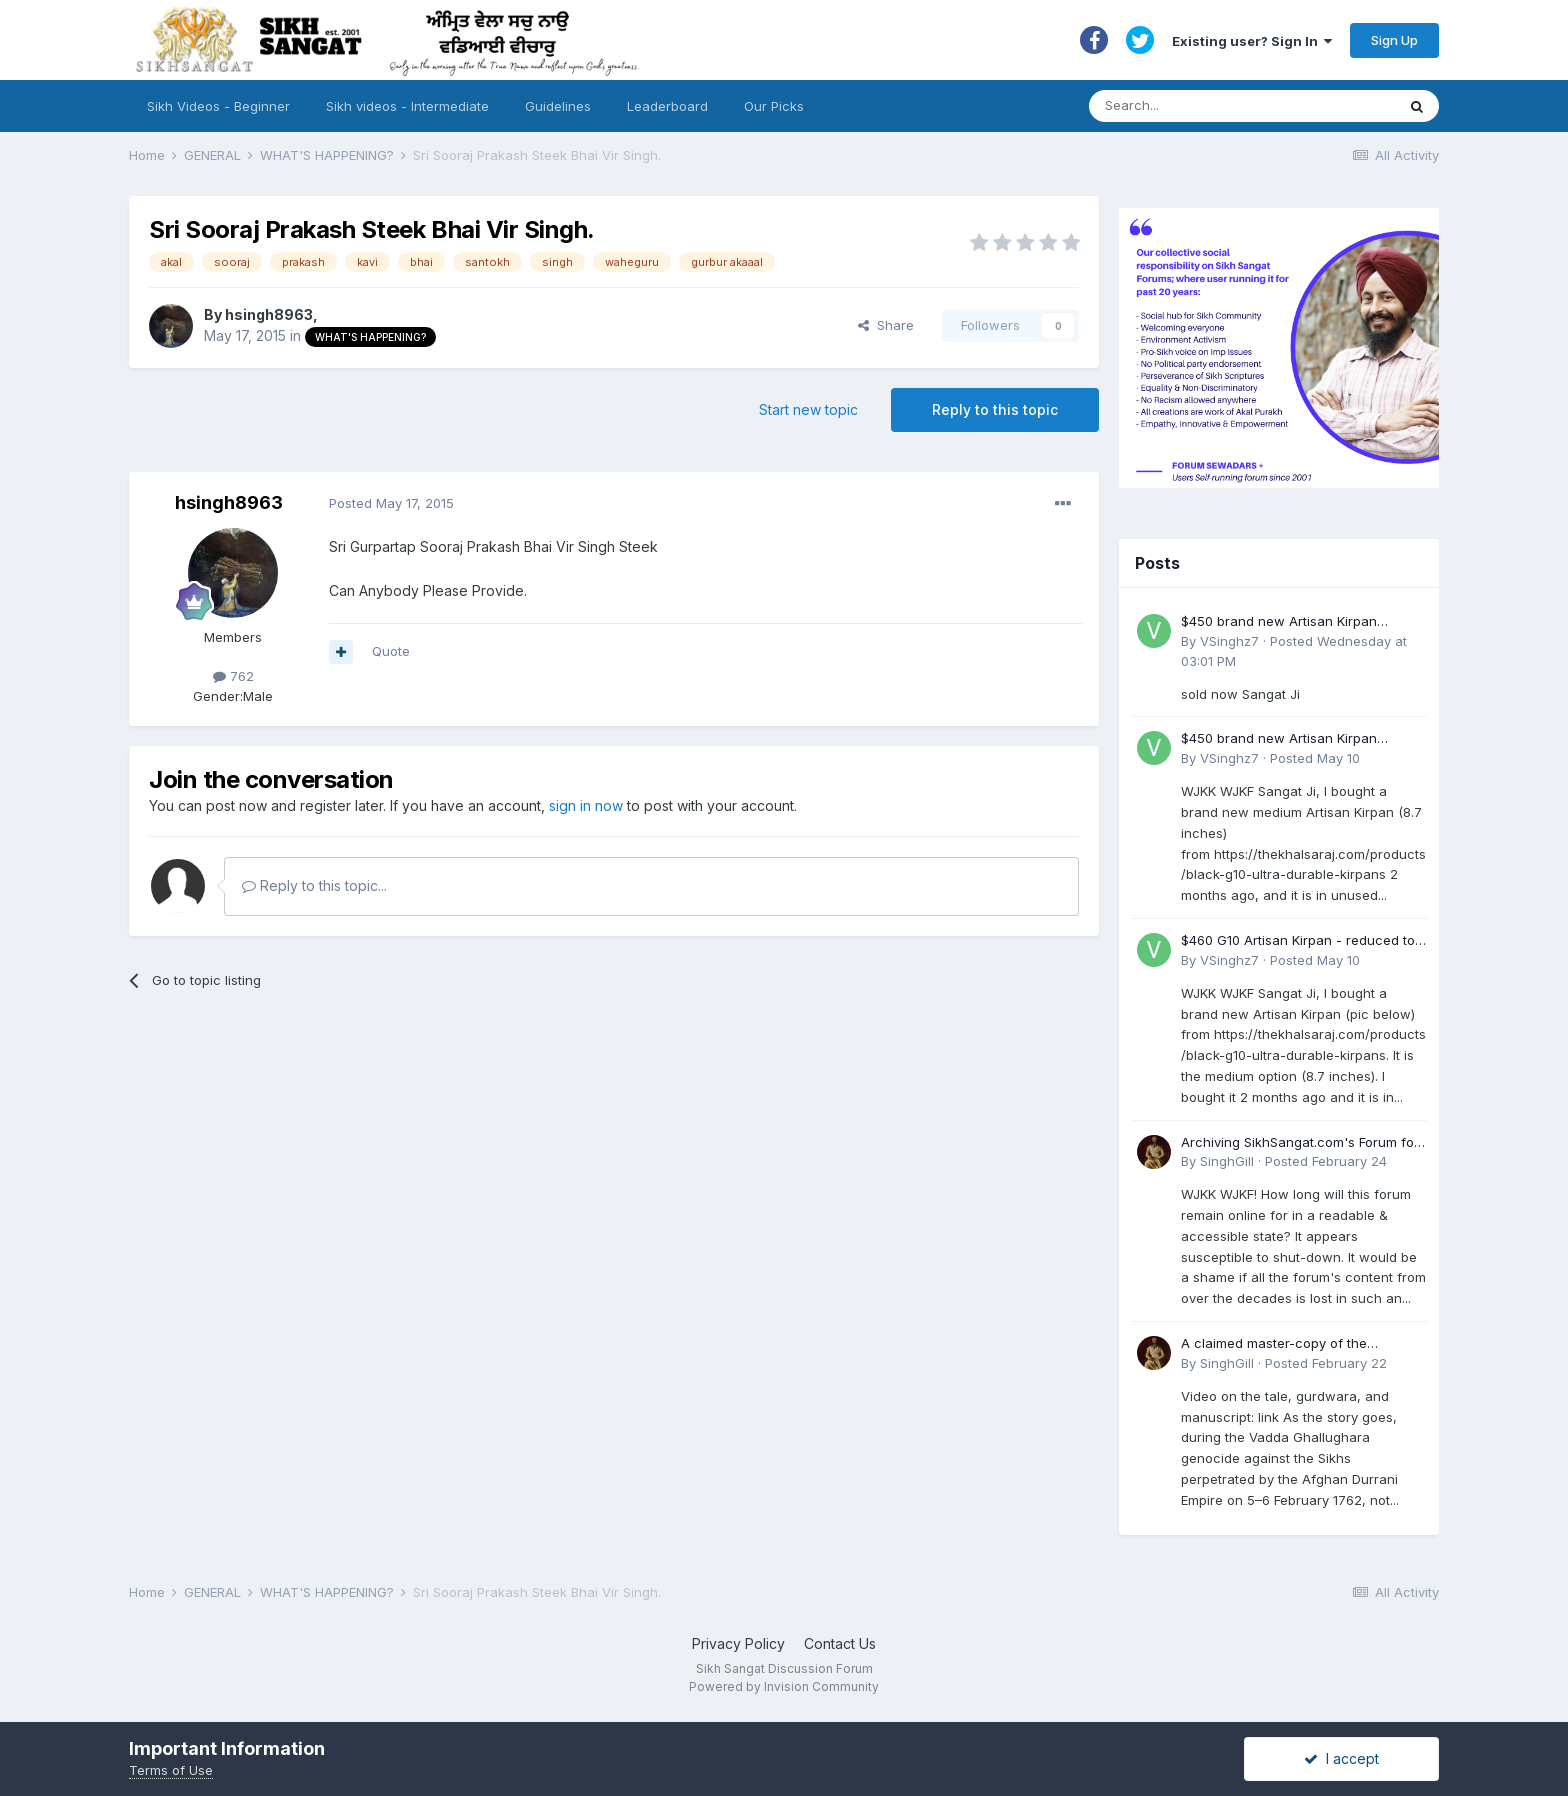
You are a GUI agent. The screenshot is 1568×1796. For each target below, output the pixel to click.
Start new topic (808, 409)
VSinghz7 (1229, 641)
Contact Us (840, 1643)
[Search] (1222, 106)
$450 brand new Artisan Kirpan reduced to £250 (1279, 622)
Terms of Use (171, 1770)
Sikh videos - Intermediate (407, 106)
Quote (391, 651)
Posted (391, 503)
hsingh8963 (269, 314)
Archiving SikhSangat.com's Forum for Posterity (1300, 1143)
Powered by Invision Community (784, 1686)
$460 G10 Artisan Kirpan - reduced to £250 (1298, 941)
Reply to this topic (995, 409)
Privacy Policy (738, 1643)
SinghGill (1227, 1161)
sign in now (586, 805)
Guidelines (558, 106)
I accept (1341, 1758)
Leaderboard (667, 106)
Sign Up (1394, 40)
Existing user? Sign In (1252, 41)
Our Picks (774, 106)
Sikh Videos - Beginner (218, 106)
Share (886, 325)
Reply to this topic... (314, 885)
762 (233, 676)
